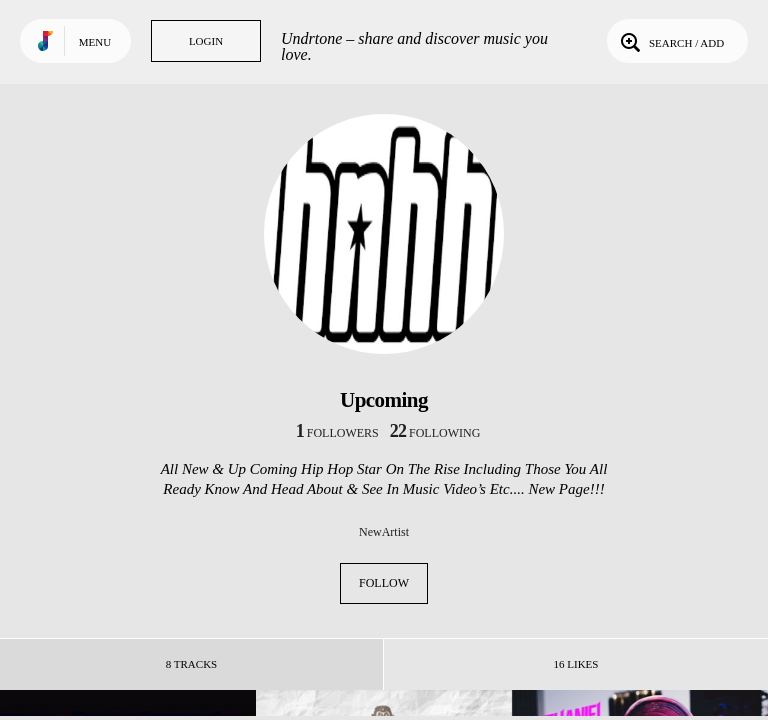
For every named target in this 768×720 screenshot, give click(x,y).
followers (337, 433)
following (435, 433)
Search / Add (670, 41)
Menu (95, 42)
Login (206, 41)
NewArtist (384, 532)
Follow (384, 583)
